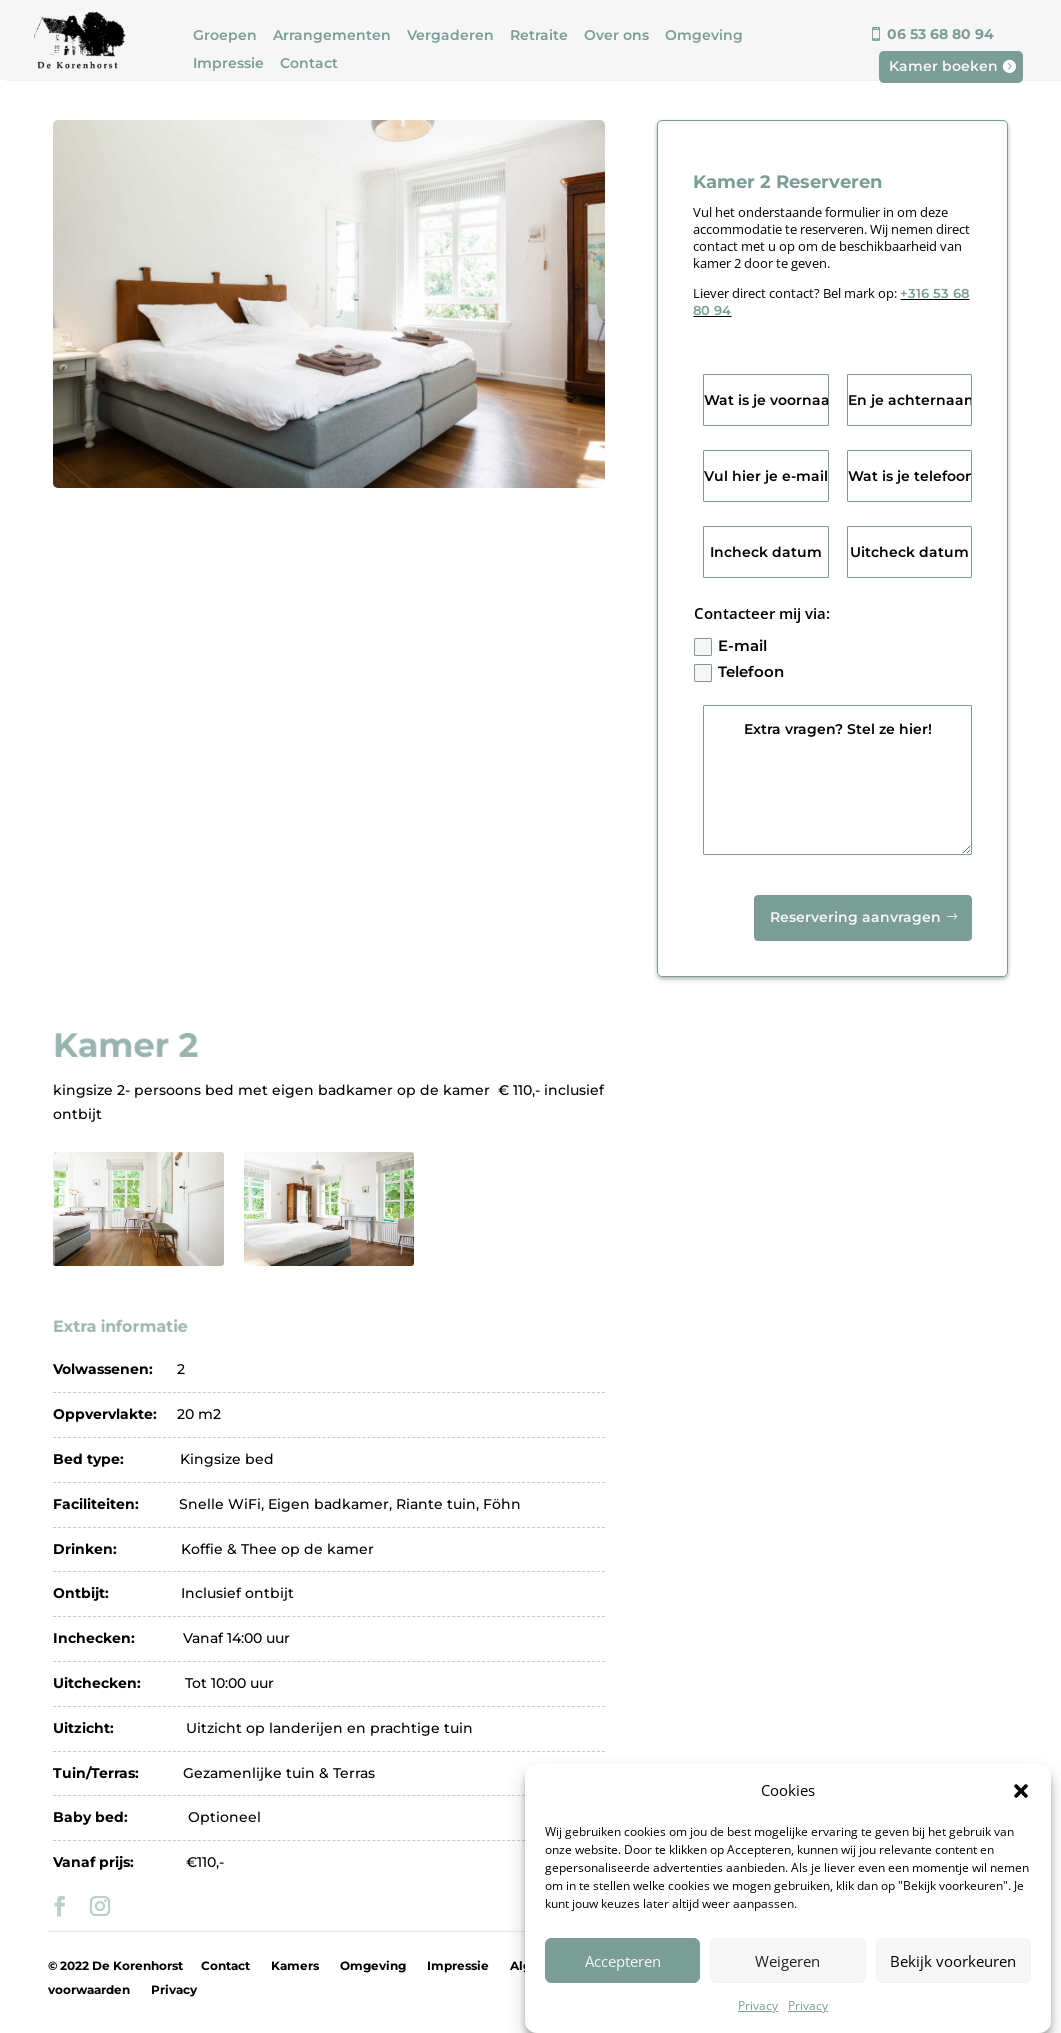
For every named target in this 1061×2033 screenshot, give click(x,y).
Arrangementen (332, 35)
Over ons (616, 35)
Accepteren (623, 1990)
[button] (1021, 1821)
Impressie (228, 63)
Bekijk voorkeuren (953, 1990)
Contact (309, 63)
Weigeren (787, 1990)
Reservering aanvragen (855, 917)
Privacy (174, 1989)
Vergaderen (450, 35)
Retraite (539, 35)
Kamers (295, 1965)
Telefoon (739, 672)
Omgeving (704, 35)
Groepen (225, 35)
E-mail (730, 646)
